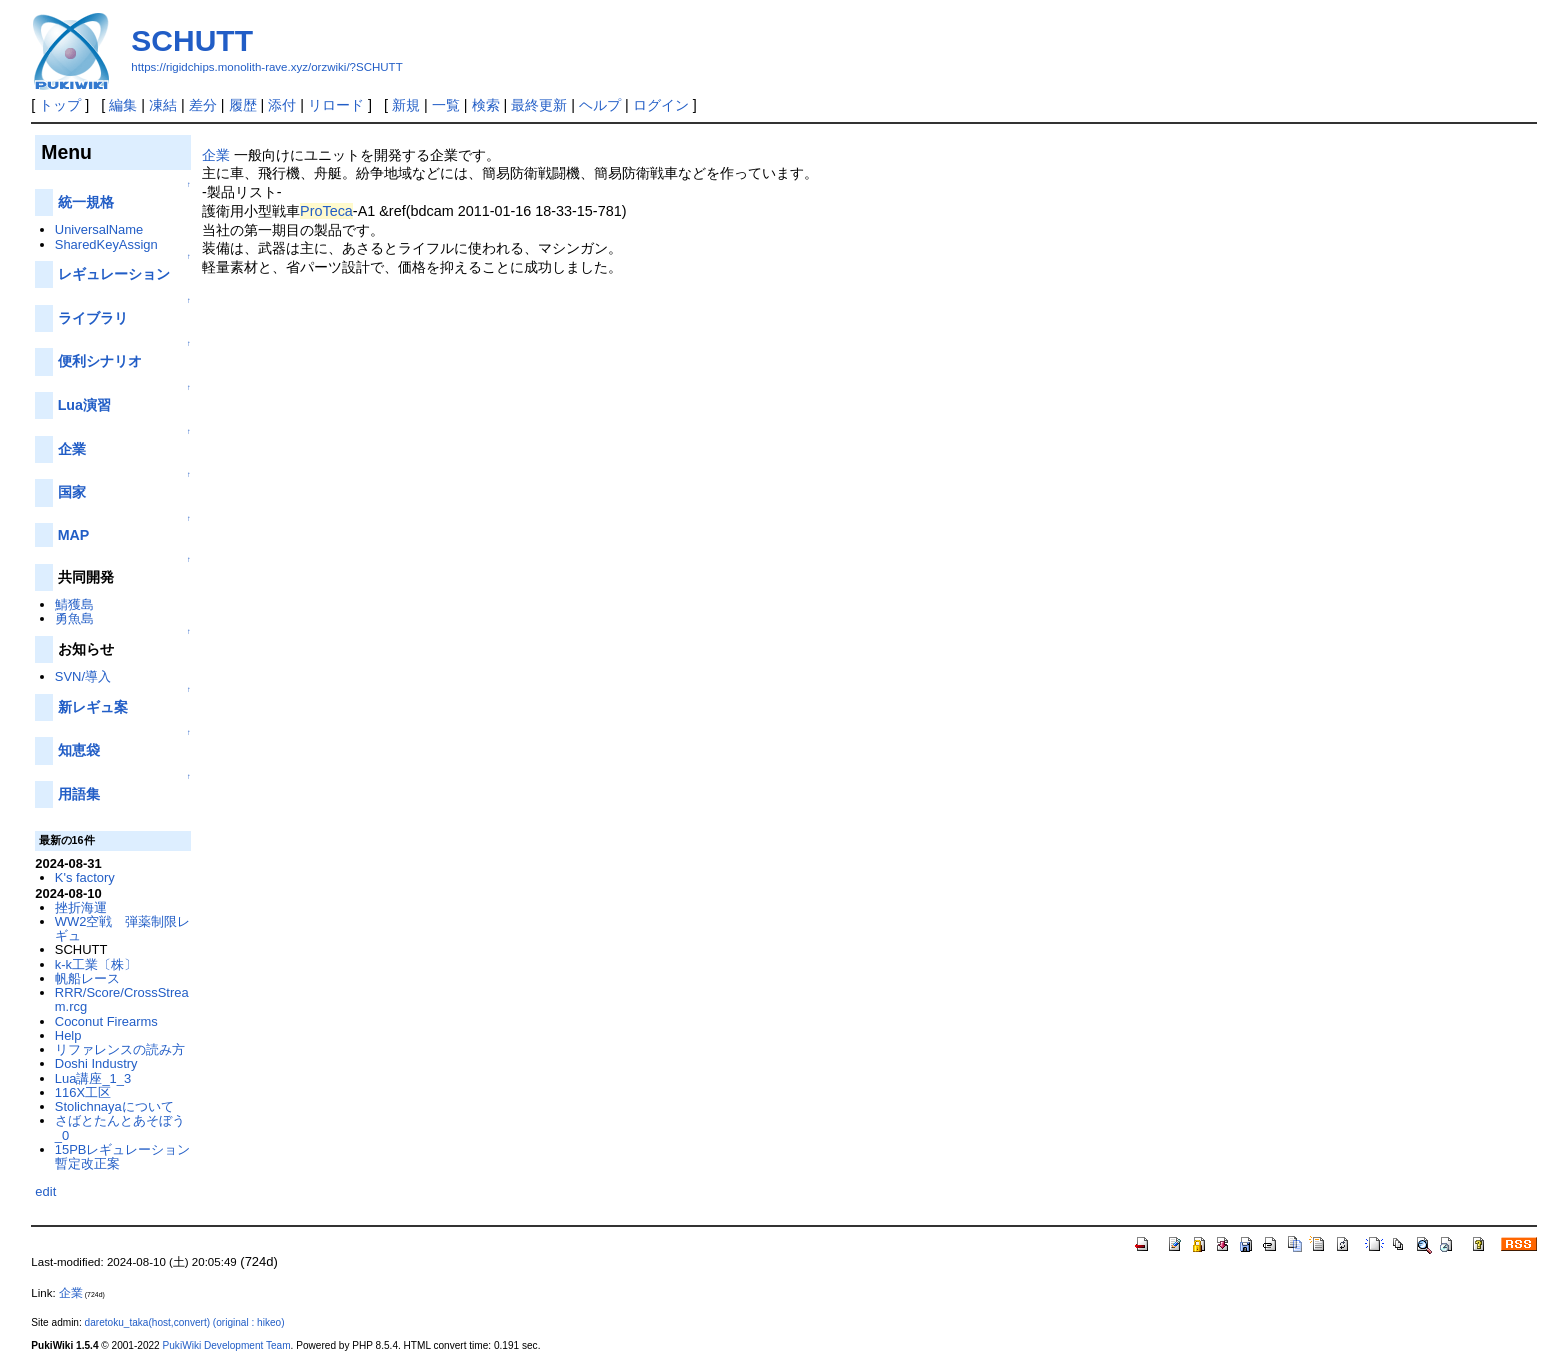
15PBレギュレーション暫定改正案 (123, 1156)
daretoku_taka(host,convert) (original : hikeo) (185, 1322)
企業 (216, 155)
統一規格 (86, 202)
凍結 (163, 105)
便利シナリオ (100, 361)
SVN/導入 (83, 676)
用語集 (79, 794)
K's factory (85, 877)
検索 (486, 105)
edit (45, 1191)
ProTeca (326, 211)
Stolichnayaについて (114, 1106)
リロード (336, 105)
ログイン (661, 105)
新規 (406, 105)
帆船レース (87, 978)
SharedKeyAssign (106, 244)
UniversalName (99, 229)
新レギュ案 (93, 707)
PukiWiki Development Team (227, 1345)
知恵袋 (79, 750)
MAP (74, 535)
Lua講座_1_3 (93, 1078)
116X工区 (83, 1092)
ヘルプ (600, 105)
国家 (72, 492)
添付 (282, 105)
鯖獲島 (74, 604)
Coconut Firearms (106, 1021)
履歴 (243, 105)
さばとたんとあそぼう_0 (120, 1127)
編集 (123, 105)
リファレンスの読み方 (120, 1049)
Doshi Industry (96, 1063)
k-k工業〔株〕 (96, 964)
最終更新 (539, 105)
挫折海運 (81, 907)
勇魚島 (74, 618)
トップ (60, 105)
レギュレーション (114, 274)
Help (68, 1035)
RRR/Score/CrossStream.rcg (122, 999)
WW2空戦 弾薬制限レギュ (123, 928)
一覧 (446, 105)
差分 (203, 105)
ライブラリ (93, 318)
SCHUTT (192, 40)
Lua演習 (84, 405)
